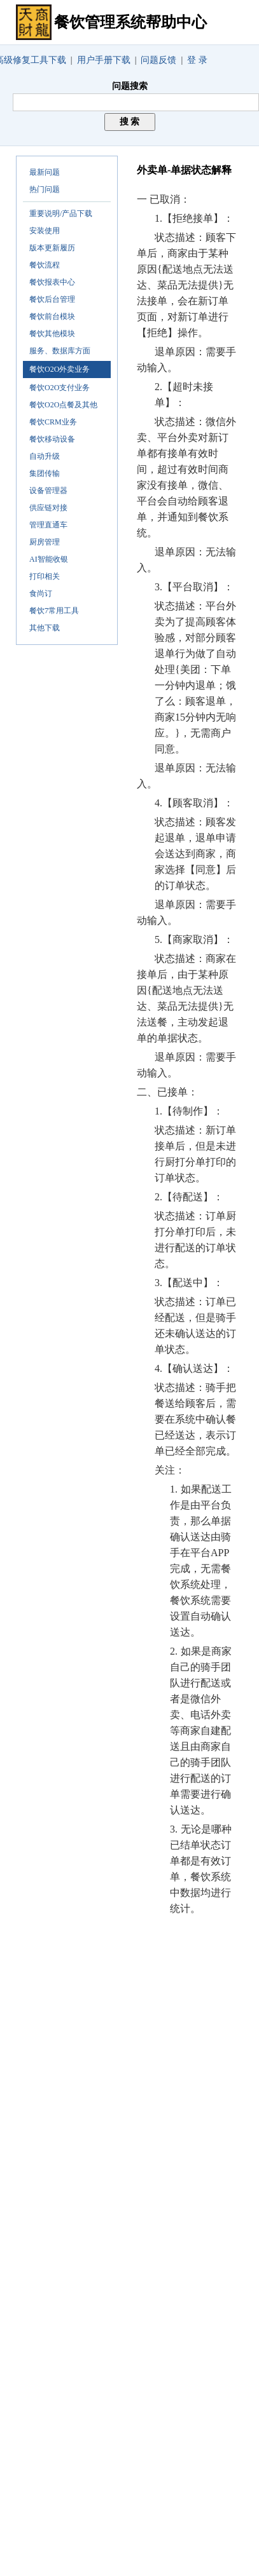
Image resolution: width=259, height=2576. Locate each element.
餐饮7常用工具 (54, 610)
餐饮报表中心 (52, 282)
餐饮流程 (44, 265)
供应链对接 (48, 507)
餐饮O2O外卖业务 (59, 369)
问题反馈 (158, 60)
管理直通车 (48, 524)
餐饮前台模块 (52, 316)
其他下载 (44, 627)
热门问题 (44, 189)
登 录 (197, 60)
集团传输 (44, 473)
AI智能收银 (48, 559)
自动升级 (44, 456)
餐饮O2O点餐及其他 (63, 404)
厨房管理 (44, 542)
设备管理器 (48, 490)
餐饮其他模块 (52, 333)
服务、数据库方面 (59, 350)
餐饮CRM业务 (53, 421)
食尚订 (40, 593)
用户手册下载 (103, 60)
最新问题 (44, 172)
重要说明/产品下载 (60, 213)
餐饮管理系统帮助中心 (130, 22)
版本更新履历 (52, 247)
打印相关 (44, 576)
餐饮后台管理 (52, 299)
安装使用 (44, 230)
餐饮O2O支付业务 (59, 387)
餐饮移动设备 (52, 439)
